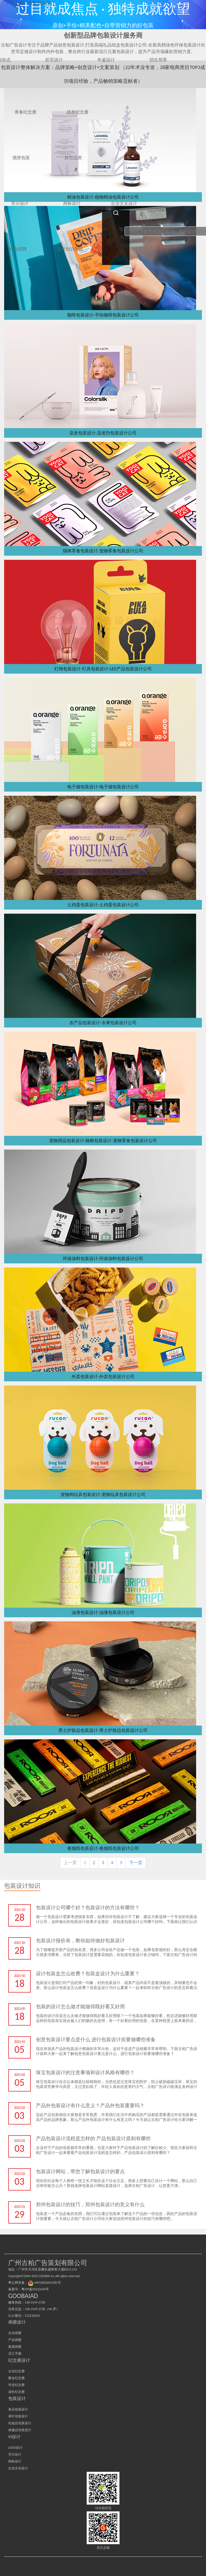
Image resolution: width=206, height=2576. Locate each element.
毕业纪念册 (16, 2385)
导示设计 (14, 2454)
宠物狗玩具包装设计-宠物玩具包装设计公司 (103, 1494)
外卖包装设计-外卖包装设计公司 (103, 1376)
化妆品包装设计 (19, 2423)
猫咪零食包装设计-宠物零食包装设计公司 (103, 550)
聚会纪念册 (16, 2378)
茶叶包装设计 (18, 2416)
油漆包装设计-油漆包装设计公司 (103, 1612)
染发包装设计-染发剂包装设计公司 (103, 433)
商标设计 (14, 2461)
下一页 (135, 1862)
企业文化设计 (18, 2468)
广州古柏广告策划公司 (28, 2)
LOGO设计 (15, 2448)
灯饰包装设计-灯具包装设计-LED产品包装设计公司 (102, 668)
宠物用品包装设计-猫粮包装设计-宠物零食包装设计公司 (103, 1140)
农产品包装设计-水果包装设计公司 (103, 1022)
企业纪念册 (16, 2371)
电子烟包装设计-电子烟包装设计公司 (103, 786)
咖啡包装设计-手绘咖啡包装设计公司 (103, 315)
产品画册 (14, 2340)
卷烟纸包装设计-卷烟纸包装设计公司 (103, 1848)
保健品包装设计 (19, 2430)
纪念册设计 (19, 2360)
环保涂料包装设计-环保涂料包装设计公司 (103, 1258)
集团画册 (14, 2347)
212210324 (32, 2316)
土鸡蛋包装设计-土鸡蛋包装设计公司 (103, 904)
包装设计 (17, 2398)
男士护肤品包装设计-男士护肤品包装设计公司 (103, 1730)
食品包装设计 (18, 2409)
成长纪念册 (16, 2392)
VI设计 (14, 2436)
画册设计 (17, 2322)
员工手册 (14, 2353)
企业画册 (14, 2333)
